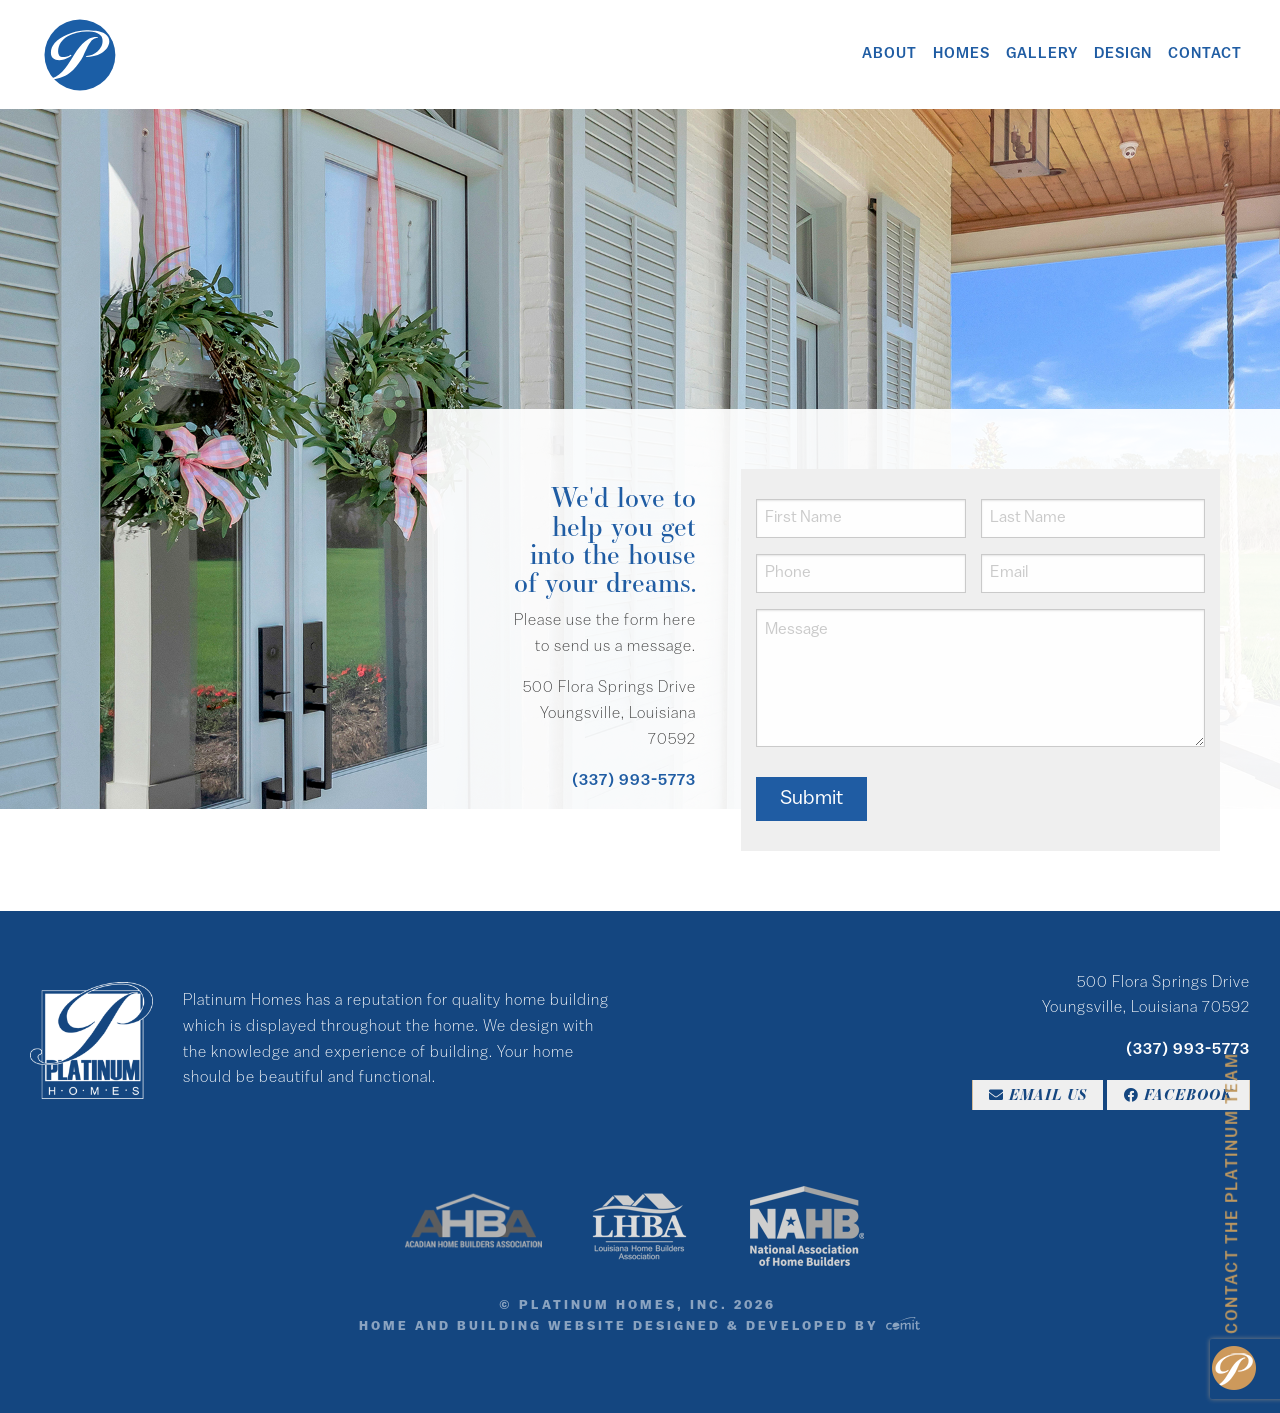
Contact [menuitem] (1205, 54)
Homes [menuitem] (961, 54)
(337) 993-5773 (634, 781)
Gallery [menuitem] (1042, 54)
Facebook (1178, 1094)
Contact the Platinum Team (1233, 1193)
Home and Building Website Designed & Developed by (639, 1326)
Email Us (1038, 1094)
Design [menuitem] (1123, 54)
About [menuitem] (889, 54)
